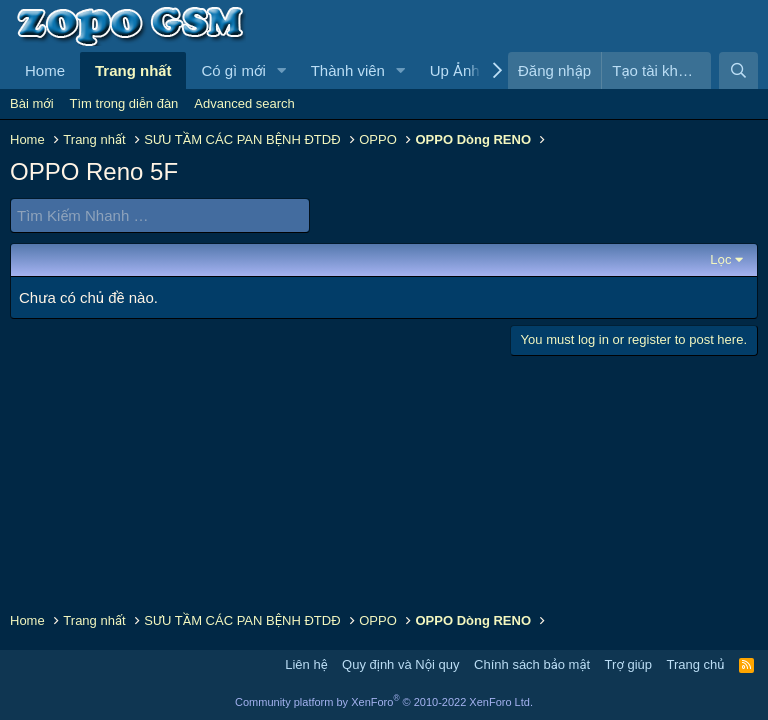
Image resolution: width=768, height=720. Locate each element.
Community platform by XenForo (384, 702)
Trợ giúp (628, 664)
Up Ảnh (455, 70)
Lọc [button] (720, 259)
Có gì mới (233, 70)
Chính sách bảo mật (532, 664)
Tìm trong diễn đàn (124, 103)
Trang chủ (696, 664)
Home (45, 70)
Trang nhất (133, 70)
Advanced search (244, 103)
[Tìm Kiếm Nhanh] (160, 215)
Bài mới (32, 103)
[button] (282, 70)
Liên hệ (306, 664)
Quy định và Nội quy (401, 664)
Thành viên (348, 70)
